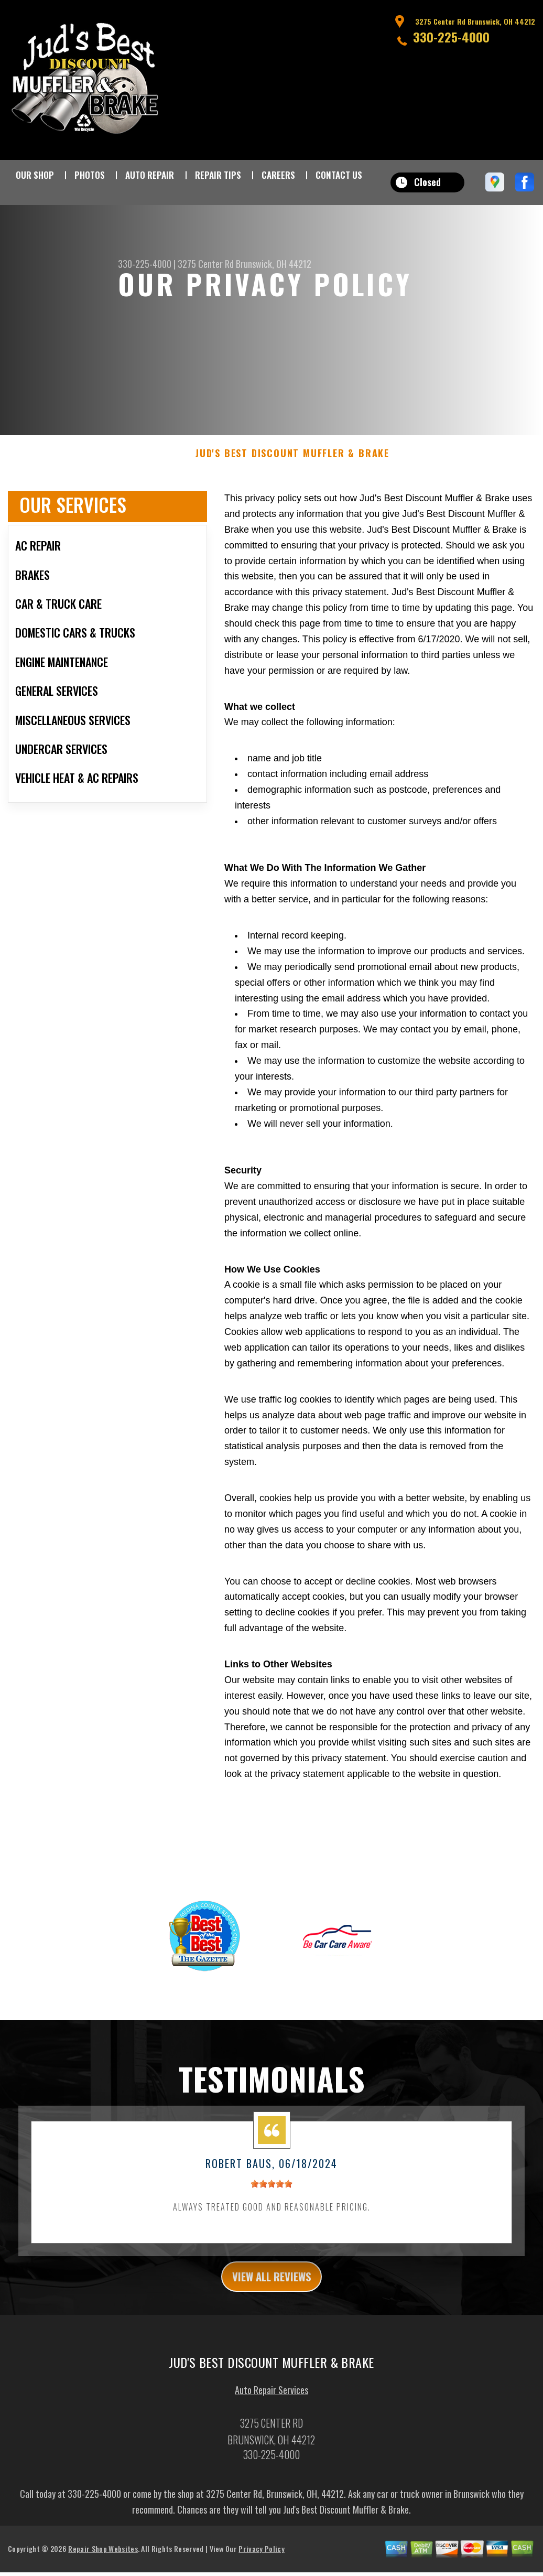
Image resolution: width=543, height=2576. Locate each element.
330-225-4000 (451, 36)
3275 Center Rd (206, 264)
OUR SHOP (35, 174)
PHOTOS (89, 174)
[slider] (271, 2192)
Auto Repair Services (271, 2402)
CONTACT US (339, 174)
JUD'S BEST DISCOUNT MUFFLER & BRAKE (292, 462)
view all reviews (272, 2286)
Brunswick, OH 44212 (273, 264)
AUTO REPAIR (149, 174)
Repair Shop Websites (102, 2561)
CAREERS (278, 174)
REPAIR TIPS (218, 174)
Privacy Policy (261, 2561)
